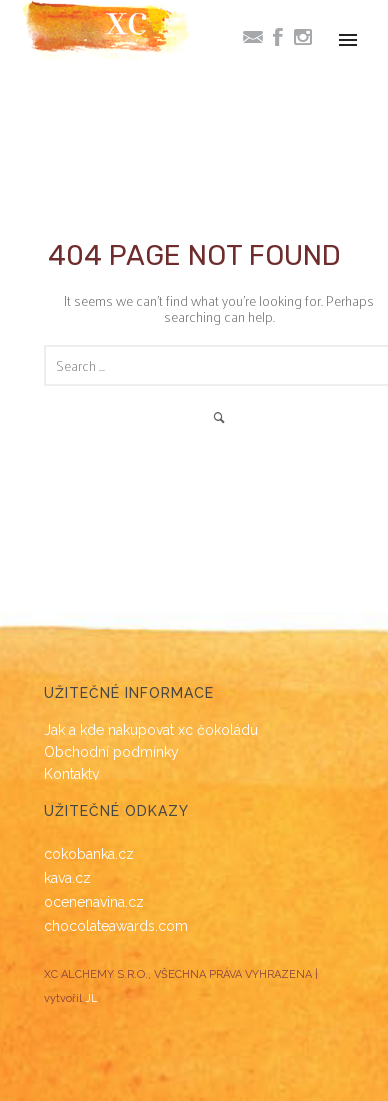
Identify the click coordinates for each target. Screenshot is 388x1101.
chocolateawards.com (116, 926)
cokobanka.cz (89, 854)
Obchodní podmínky (111, 752)
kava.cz (67, 878)
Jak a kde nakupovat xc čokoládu (151, 730)
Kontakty (72, 774)
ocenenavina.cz (94, 902)
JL (91, 998)
